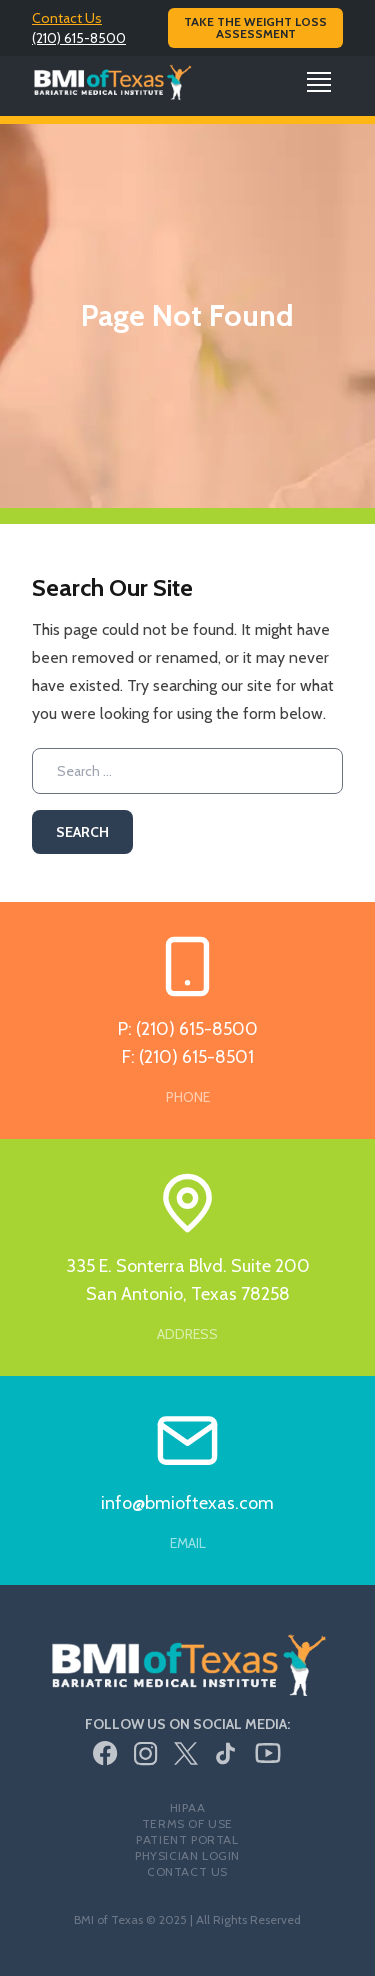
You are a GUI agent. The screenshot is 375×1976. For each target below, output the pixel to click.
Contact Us (67, 18)
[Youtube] (268, 1753)
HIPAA (188, 1807)
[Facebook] (105, 1753)
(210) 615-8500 (79, 38)
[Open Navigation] (319, 82)
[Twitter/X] (186, 1753)
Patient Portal (187, 1839)
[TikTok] (225, 1753)
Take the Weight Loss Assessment (255, 27)
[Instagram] (146, 1753)
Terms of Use (187, 1823)
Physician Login (187, 1855)
